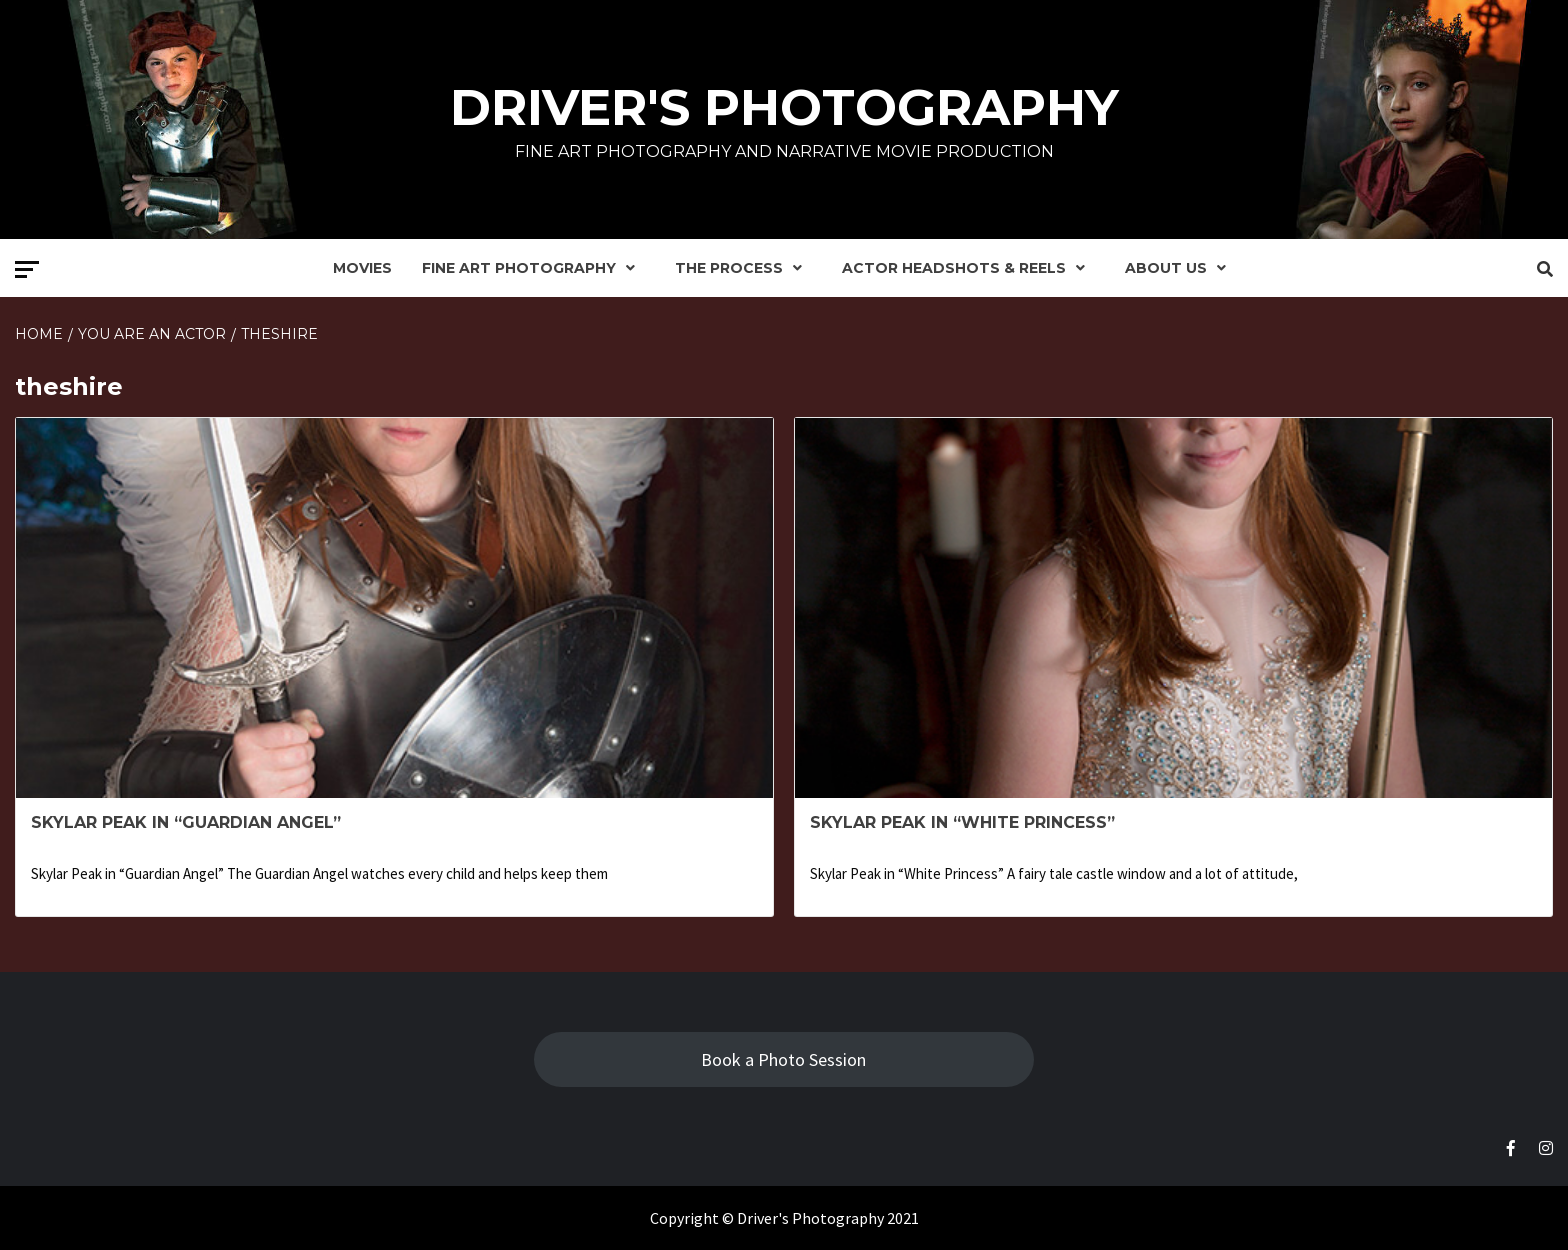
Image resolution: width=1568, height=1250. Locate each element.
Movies (362, 268)
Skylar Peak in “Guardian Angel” (186, 822)
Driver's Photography (784, 107)
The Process (743, 268)
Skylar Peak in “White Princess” (962, 822)
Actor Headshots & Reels (968, 268)
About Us (1180, 268)
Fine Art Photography (533, 268)
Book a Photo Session (783, 1059)
